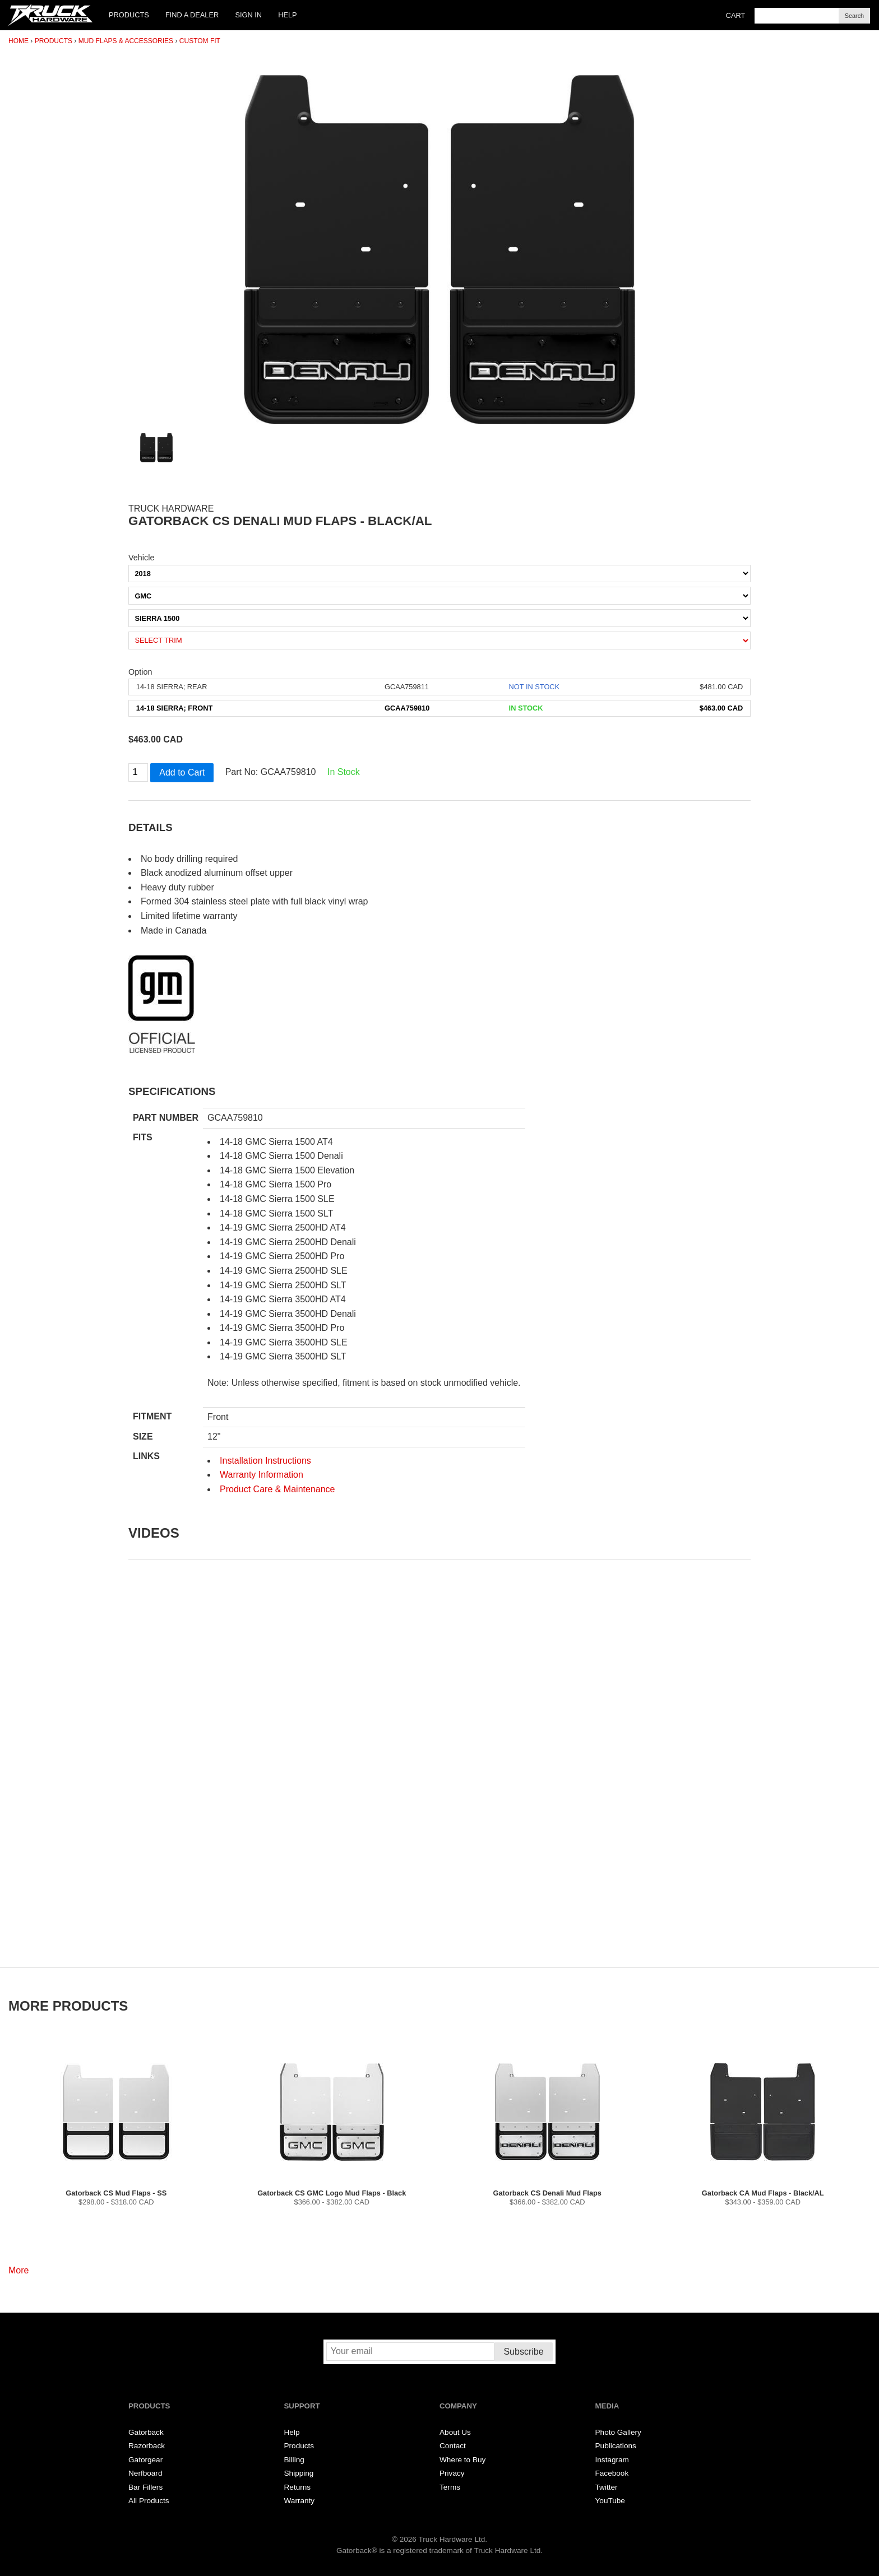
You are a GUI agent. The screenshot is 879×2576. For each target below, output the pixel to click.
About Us (455, 2432)
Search (854, 15)
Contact (453, 2446)
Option (140, 671)
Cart (736, 15)
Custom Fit (199, 41)
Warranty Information (261, 1474)
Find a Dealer (192, 15)
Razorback (146, 2446)
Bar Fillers (145, 2487)
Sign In (248, 15)
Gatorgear (145, 2460)
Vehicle (141, 557)
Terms (450, 2487)
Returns (297, 2487)
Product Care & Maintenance (277, 1489)
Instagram (612, 2460)
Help (287, 15)
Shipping (299, 2473)
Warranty (299, 2500)
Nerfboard (145, 2473)
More (18, 2270)
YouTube (610, 2500)
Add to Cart (182, 772)
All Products (148, 2500)
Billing (294, 2460)
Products (129, 15)
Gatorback (146, 2432)
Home (18, 41)
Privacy (452, 2473)
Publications (615, 2446)
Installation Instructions (265, 1460)
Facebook (612, 2473)
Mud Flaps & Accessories (125, 41)
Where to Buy (462, 2460)
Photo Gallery (618, 2432)
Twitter (606, 2487)
